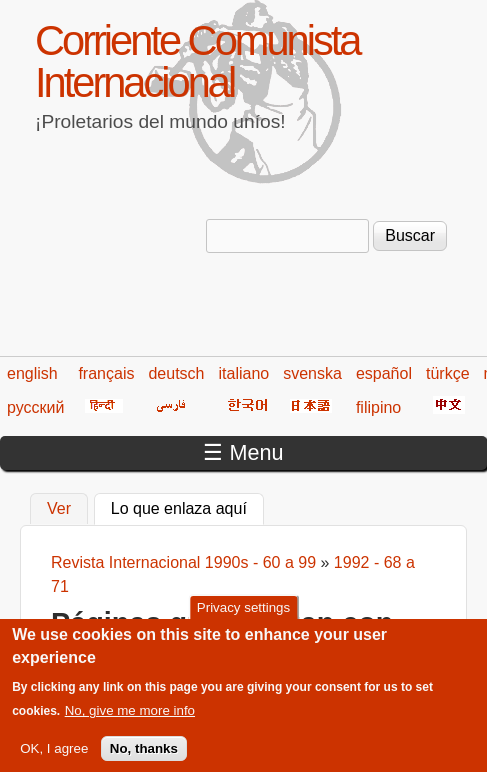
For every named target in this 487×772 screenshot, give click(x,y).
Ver (59, 508)
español (384, 373)
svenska (312, 373)
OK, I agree (54, 757)
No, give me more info (130, 720)
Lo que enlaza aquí (187, 506)
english (32, 373)
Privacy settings (243, 617)
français (106, 373)
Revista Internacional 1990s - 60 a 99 (183, 562)
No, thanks (144, 757)
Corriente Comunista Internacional (197, 61)
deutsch (176, 373)
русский (35, 407)
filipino (378, 407)
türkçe (448, 373)
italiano (244, 373)
